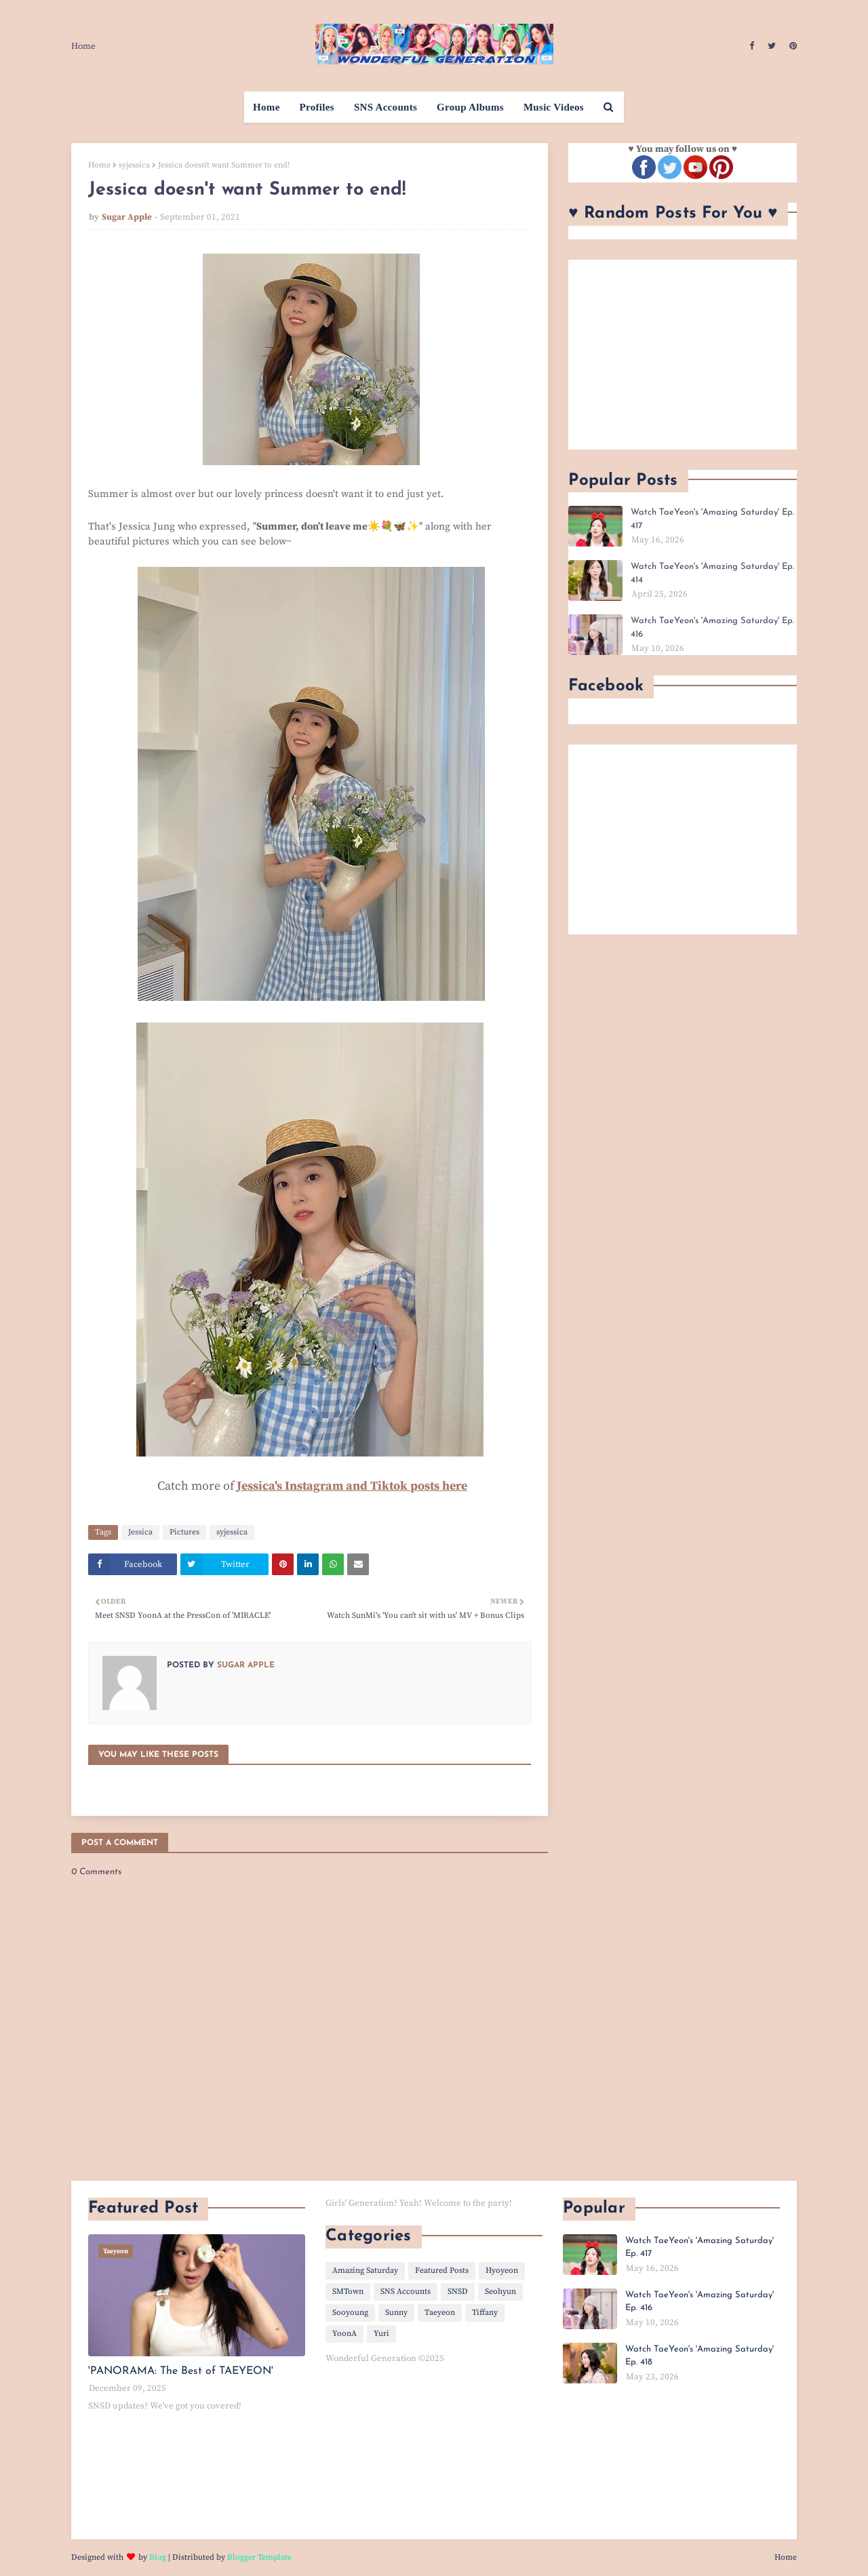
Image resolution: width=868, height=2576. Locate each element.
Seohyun (500, 2291)
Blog (157, 2557)
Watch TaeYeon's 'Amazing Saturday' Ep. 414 (712, 573)
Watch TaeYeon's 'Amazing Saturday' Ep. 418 (699, 2356)
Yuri (381, 2334)
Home (83, 46)
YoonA (344, 2334)
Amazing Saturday (365, 2270)
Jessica (140, 1532)
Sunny (396, 2312)
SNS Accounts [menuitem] (385, 107)
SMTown (347, 2291)
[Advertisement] (682, 355)
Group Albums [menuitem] (470, 107)
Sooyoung (350, 2312)
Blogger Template (259, 2557)
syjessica (134, 165)
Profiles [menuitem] (317, 107)
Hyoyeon (502, 2270)
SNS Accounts (405, 2291)
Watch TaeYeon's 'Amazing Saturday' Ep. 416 (712, 627)
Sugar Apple (127, 217)
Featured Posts (442, 2270)
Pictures (184, 1532)
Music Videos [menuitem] (554, 107)
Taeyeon (440, 2312)
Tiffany (485, 2312)
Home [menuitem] (266, 107)
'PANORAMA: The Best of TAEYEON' (180, 2371)
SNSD (458, 2291)
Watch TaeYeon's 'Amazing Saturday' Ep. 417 (712, 519)
